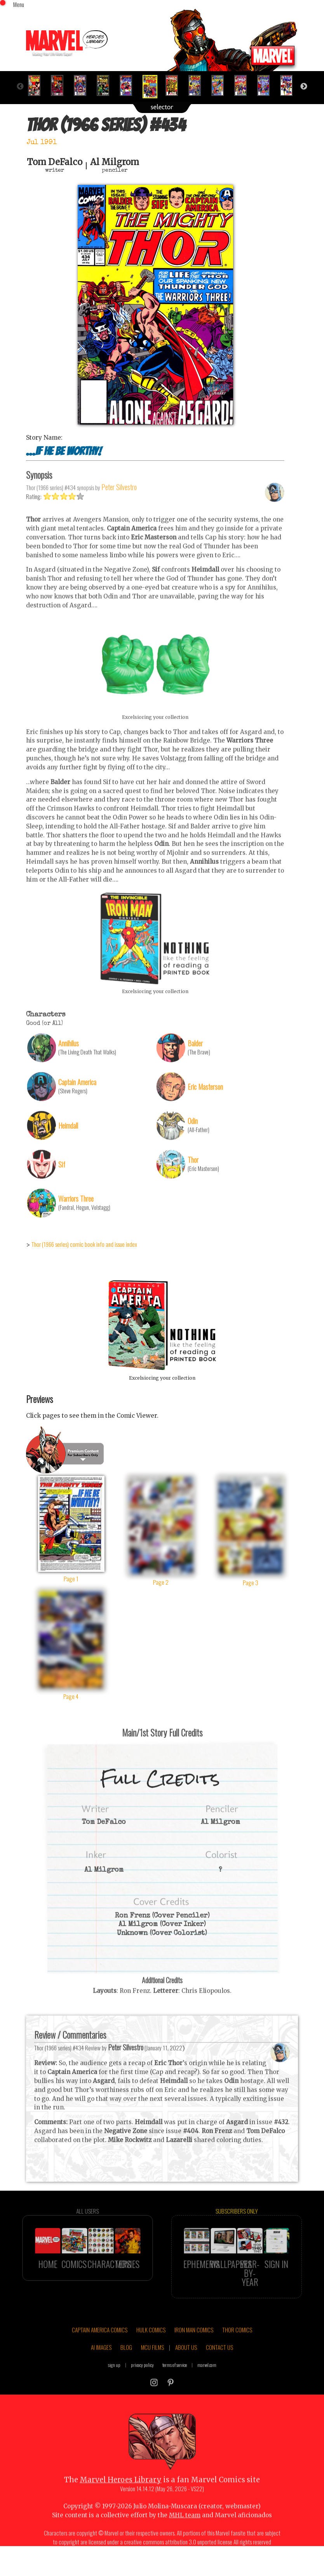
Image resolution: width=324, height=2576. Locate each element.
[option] (37, 85)
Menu (18, 4)
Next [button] (304, 87)
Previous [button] (20, 87)
